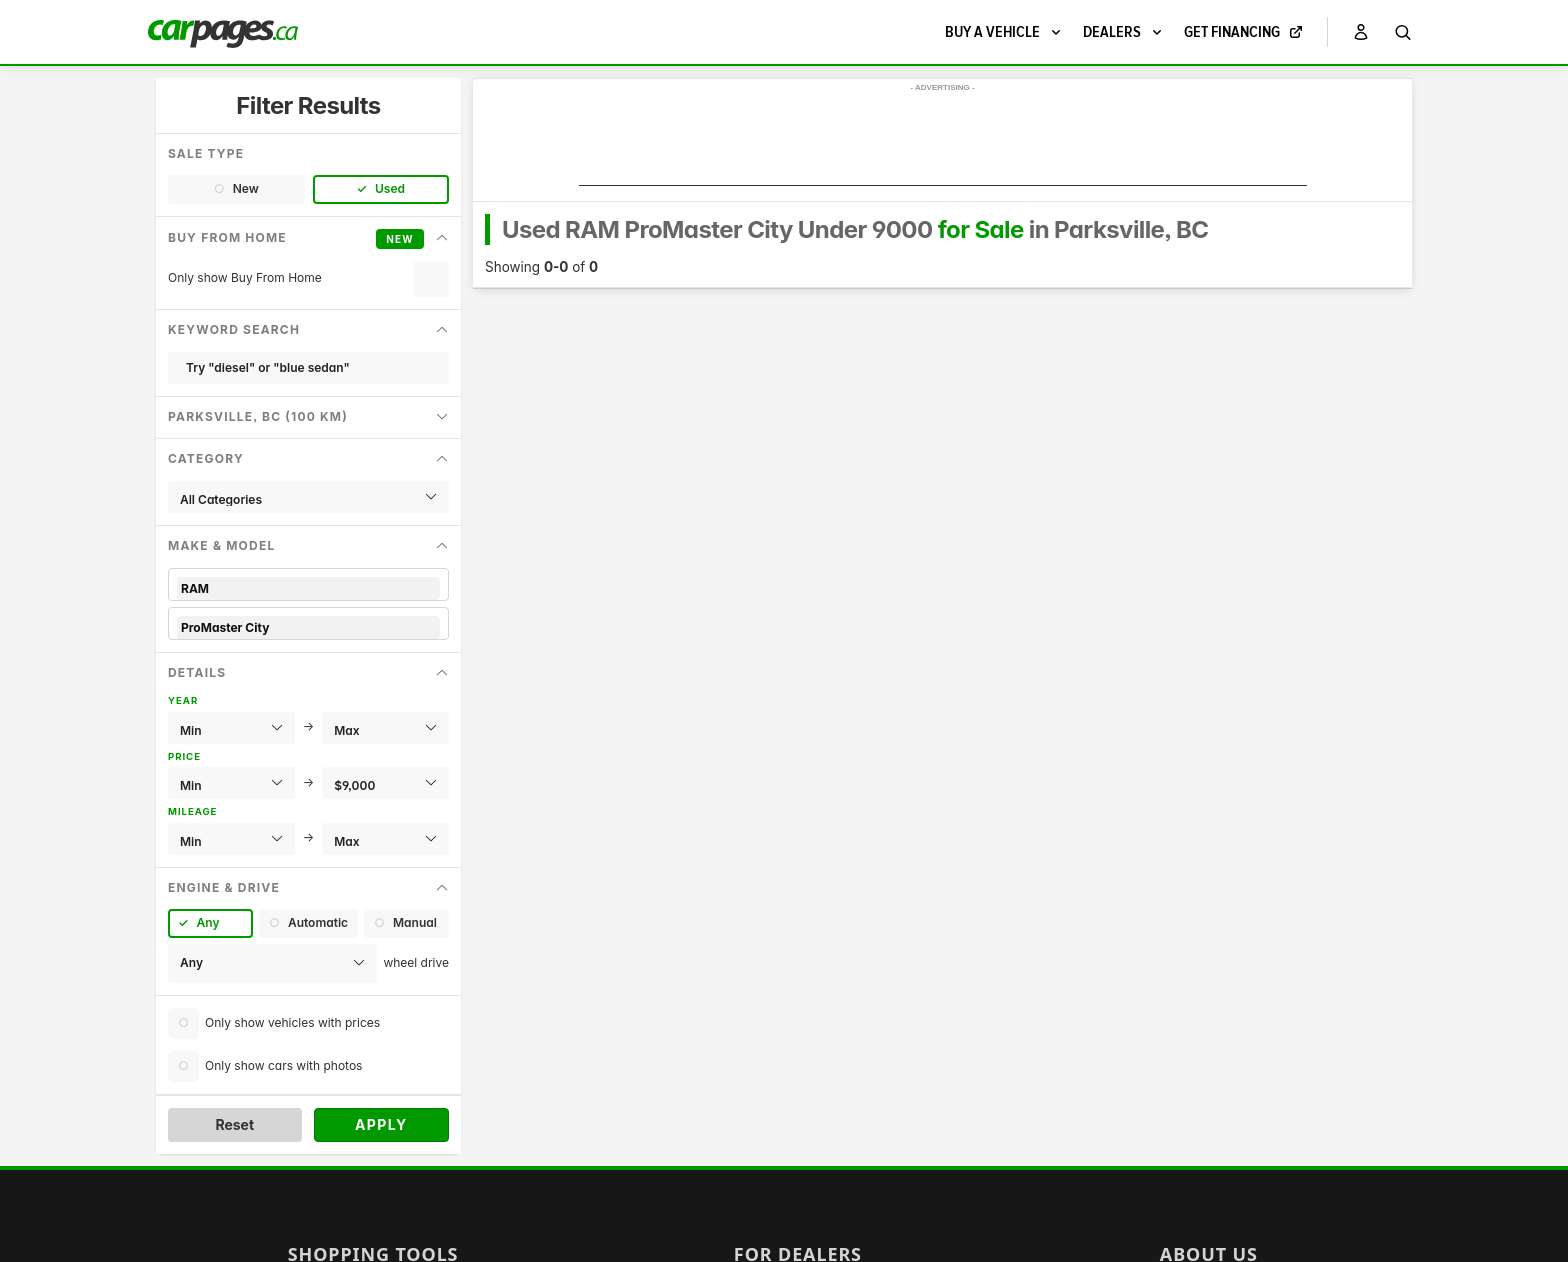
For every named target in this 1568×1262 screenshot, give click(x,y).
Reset (234, 1124)
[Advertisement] (943, 141)
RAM (308, 588)
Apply (381, 1124)
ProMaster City (308, 627)
